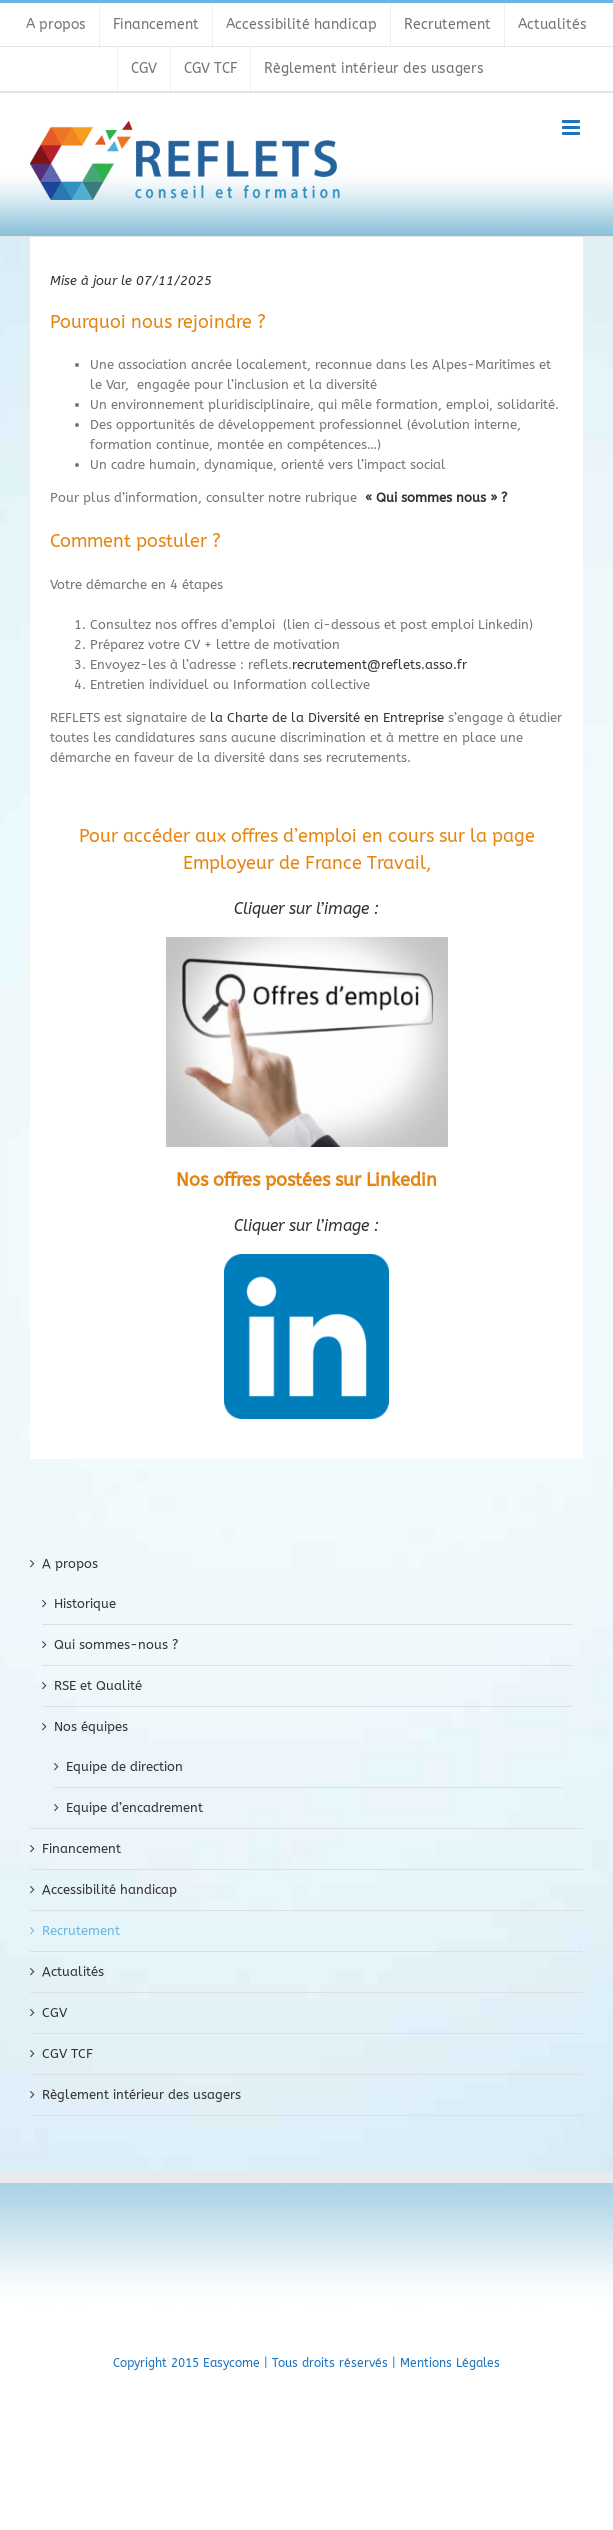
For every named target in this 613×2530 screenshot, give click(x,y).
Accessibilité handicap (109, 1889)
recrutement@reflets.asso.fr (379, 664)
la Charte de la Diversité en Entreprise (327, 717)
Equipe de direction (124, 1766)
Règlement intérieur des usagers (141, 2094)
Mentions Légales (450, 2363)
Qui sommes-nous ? (116, 1644)
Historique (85, 1603)
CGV (54, 2012)
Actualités (73, 1971)
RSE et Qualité (98, 1685)
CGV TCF (67, 2053)
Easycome (231, 2363)
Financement (81, 1848)
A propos (70, 1563)
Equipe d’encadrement (134, 1807)
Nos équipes (91, 1726)
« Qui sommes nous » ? (436, 497)
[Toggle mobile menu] (572, 127)
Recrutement (81, 1930)
